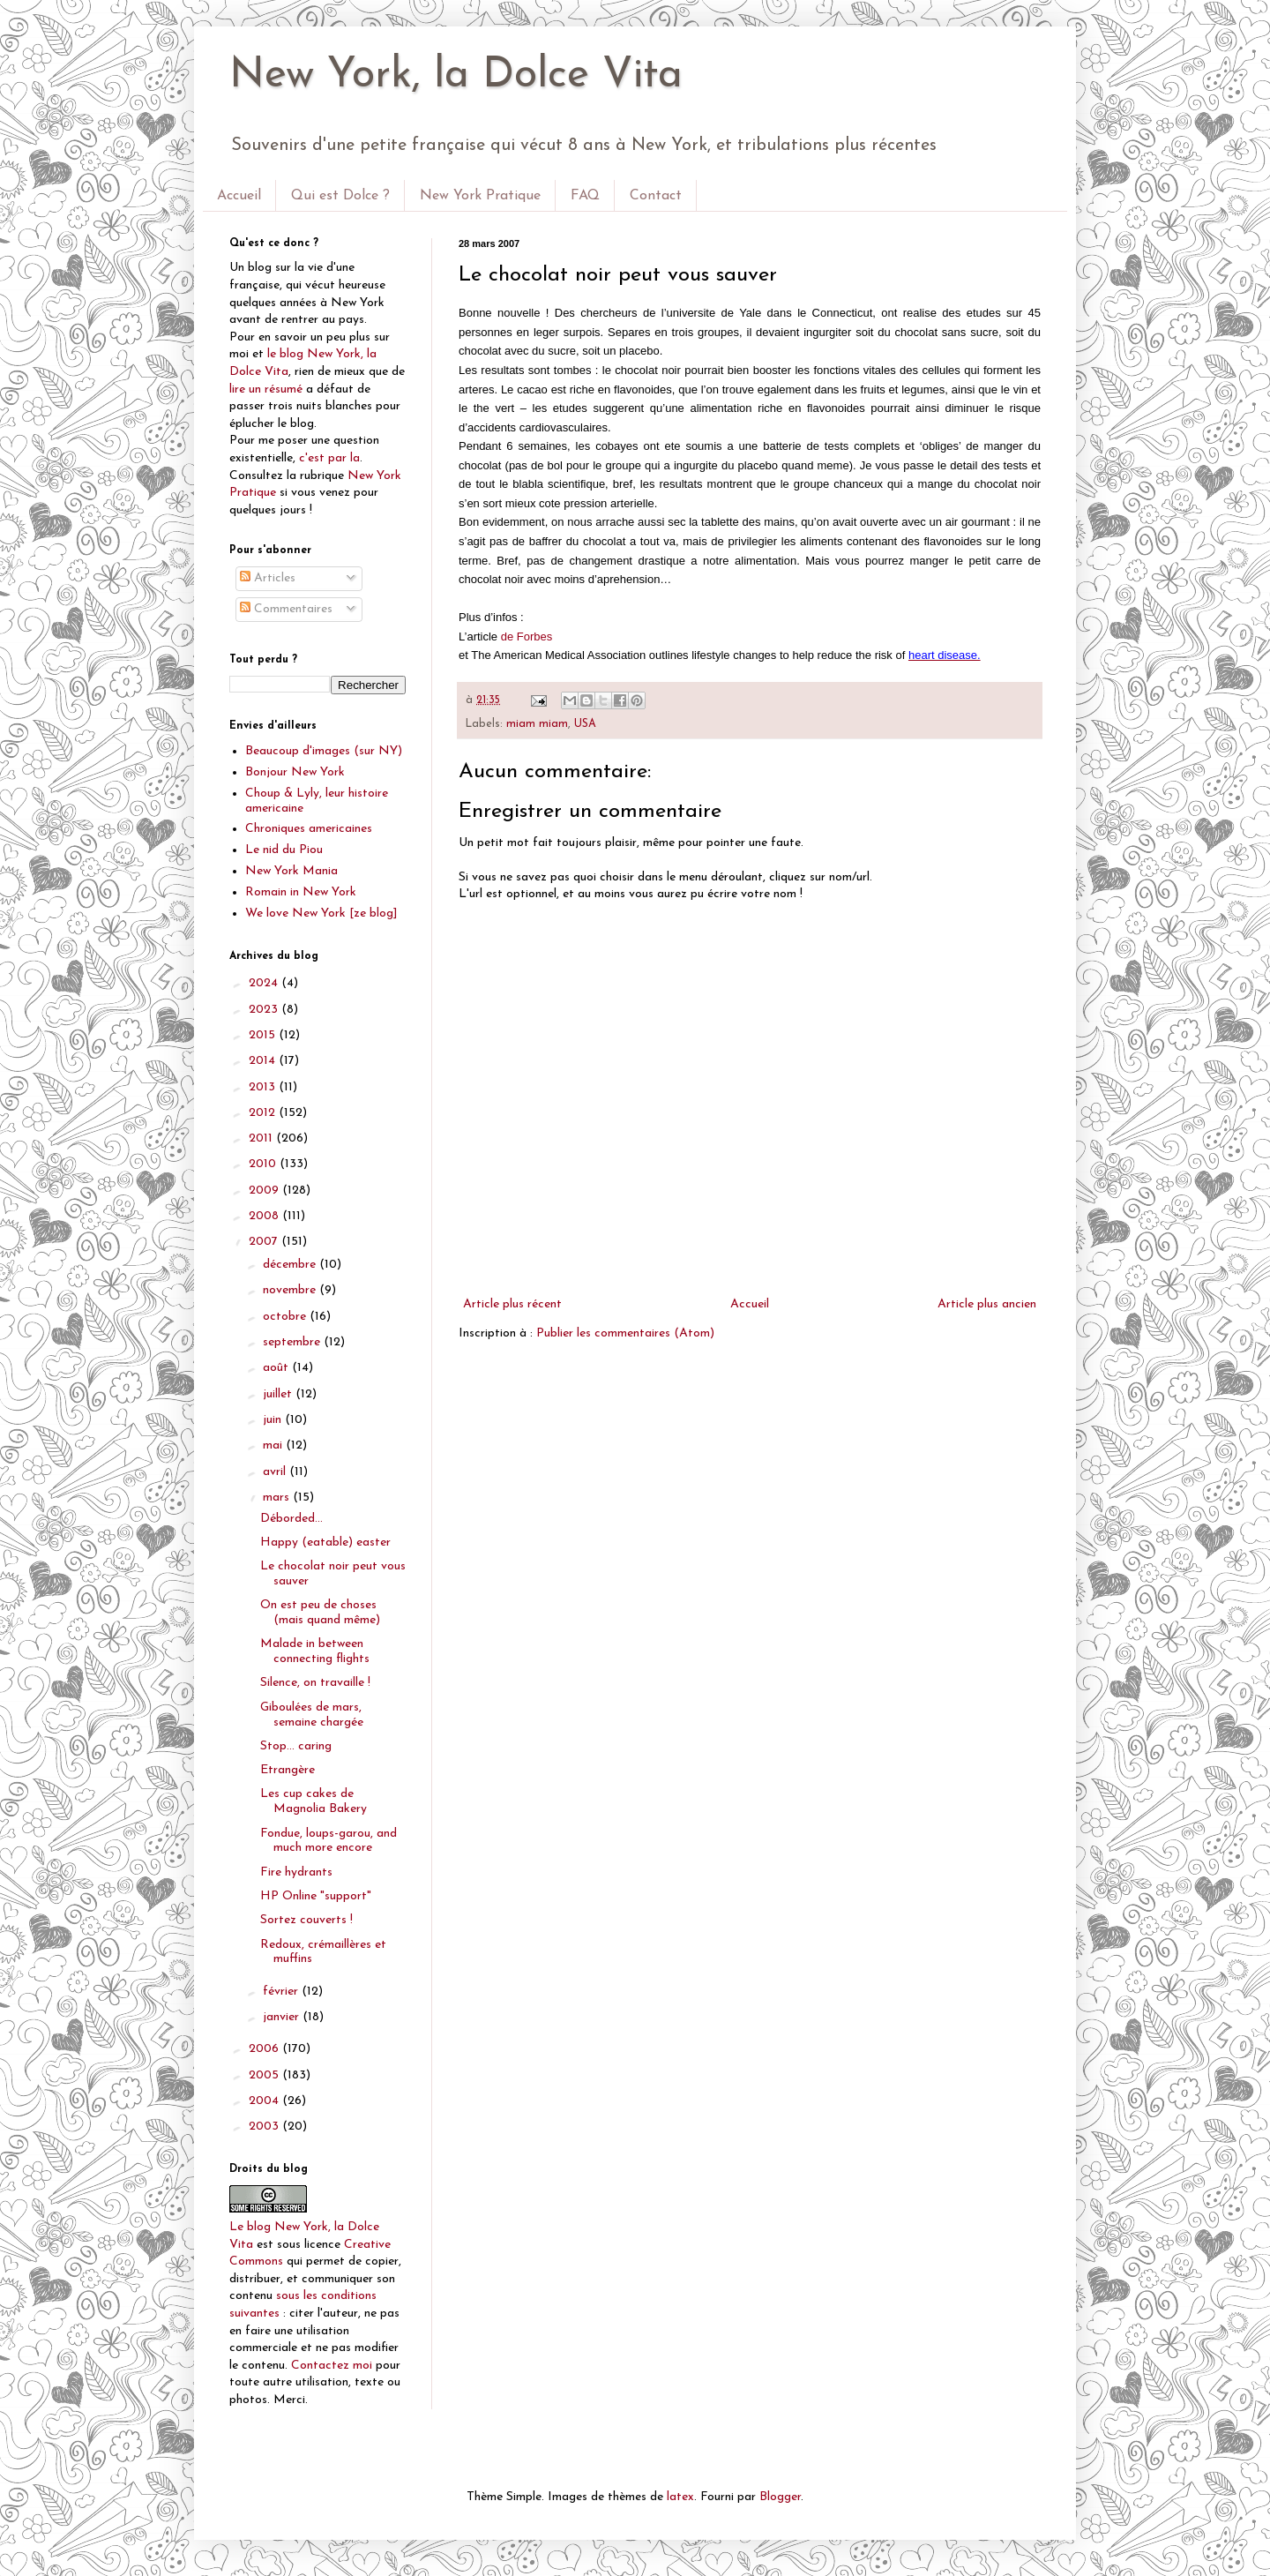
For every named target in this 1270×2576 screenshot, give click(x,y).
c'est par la (329, 458)
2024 (265, 983)
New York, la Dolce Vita (456, 76)
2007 (265, 1241)
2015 (264, 1035)
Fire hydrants (296, 1872)
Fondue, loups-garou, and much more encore (328, 1841)
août (277, 1367)
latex (680, 2497)
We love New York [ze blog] (321, 913)
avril (276, 1472)
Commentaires (286, 609)
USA (585, 724)
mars (278, 1497)
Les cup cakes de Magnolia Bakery (313, 1801)
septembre (293, 1342)
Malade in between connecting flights (315, 1651)
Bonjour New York (295, 772)
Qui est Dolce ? (340, 196)
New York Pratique (480, 196)
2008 (265, 1216)
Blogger (780, 2497)
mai (274, 1445)
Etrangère (287, 1770)
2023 (265, 1009)
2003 (265, 2126)
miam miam (537, 724)
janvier (283, 2017)
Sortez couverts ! (306, 1920)
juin (274, 1420)
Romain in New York (300, 892)
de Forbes (527, 636)
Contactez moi (331, 2365)
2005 (265, 2075)
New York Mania (291, 871)
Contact (656, 196)
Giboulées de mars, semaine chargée (311, 1715)
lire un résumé (266, 389)
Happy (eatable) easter (325, 1542)
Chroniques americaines (308, 828)
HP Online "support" (315, 1896)
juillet (279, 1394)
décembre (291, 1264)
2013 (264, 1087)
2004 (265, 2101)
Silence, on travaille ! (315, 1682)
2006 (265, 2049)
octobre (286, 1316)
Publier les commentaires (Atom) (625, 1333)
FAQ (585, 196)
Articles (267, 578)
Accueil (239, 196)
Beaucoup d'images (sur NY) (323, 751)
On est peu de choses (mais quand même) (320, 1613)
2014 (264, 1060)
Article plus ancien (987, 1304)
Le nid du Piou (284, 850)
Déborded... (291, 1518)
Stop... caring (296, 1746)
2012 (264, 1113)
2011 (262, 1138)
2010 (264, 1164)
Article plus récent (512, 1304)
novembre (291, 1290)
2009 (265, 1190)
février (282, 1991)
